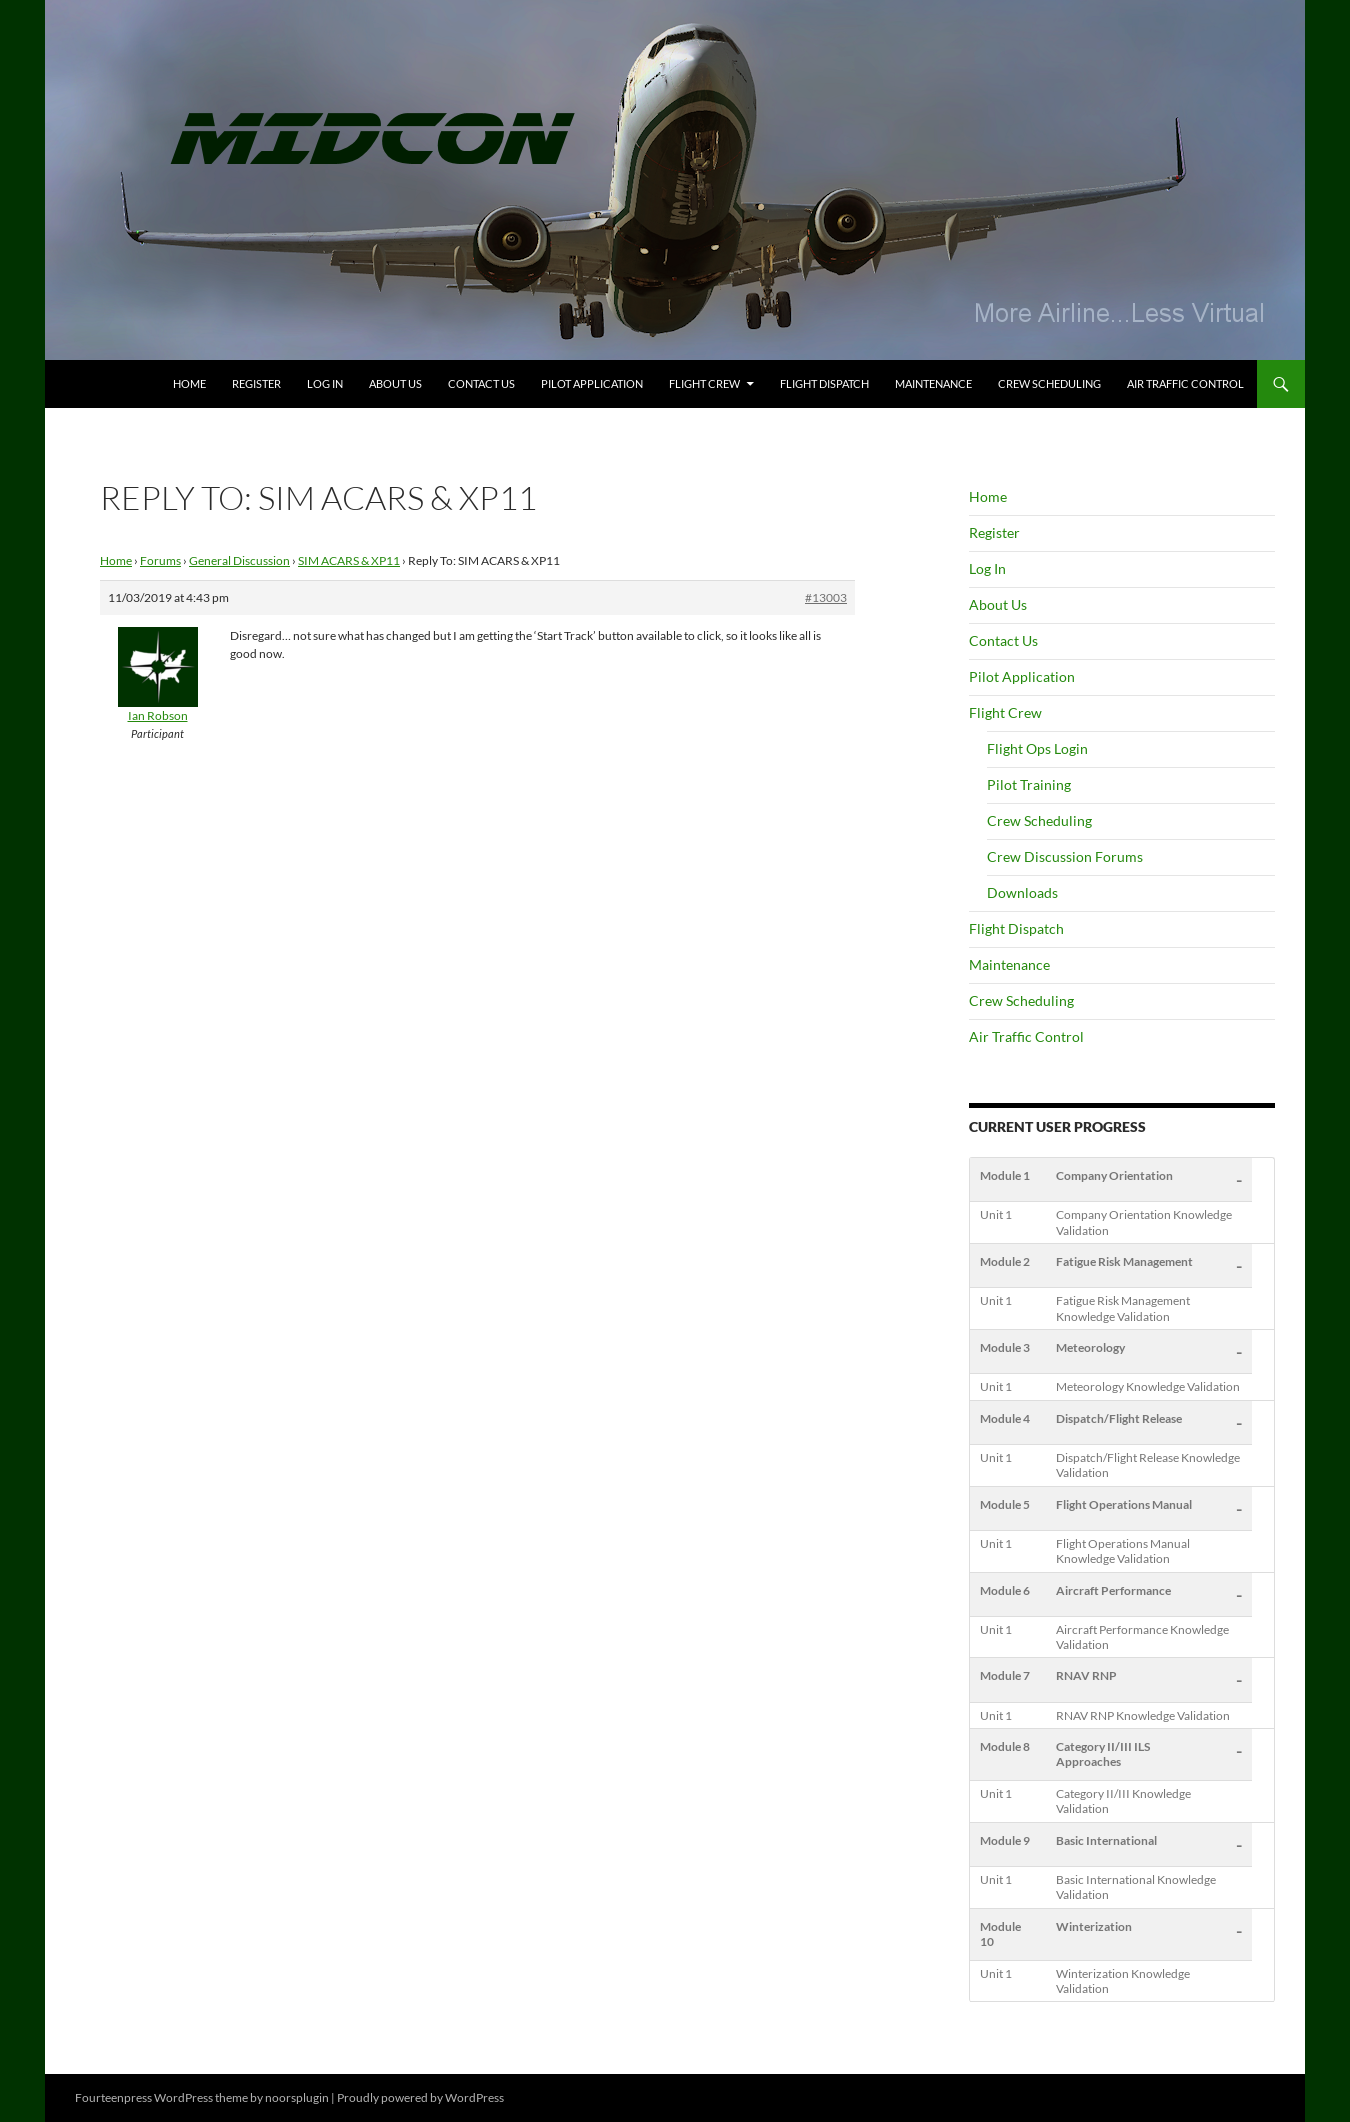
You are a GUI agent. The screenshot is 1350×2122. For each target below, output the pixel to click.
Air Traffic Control (1185, 383)
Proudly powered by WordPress (420, 2097)
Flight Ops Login (1037, 748)
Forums (160, 560)
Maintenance (933, 383)
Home (189, 383)
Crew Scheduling (1049, 383)
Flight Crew (704, 383)
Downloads (1022, 892)
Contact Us (481, 383)
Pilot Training (1029, 784)
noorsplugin (297, 2097)
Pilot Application (592, 383)
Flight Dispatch (824, 383)
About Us (395, 383)
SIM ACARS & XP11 (349, 560)
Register (256, 383)
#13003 (826, 597)
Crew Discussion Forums (1065, 856)
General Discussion (239, 560)
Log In (325, 383)
